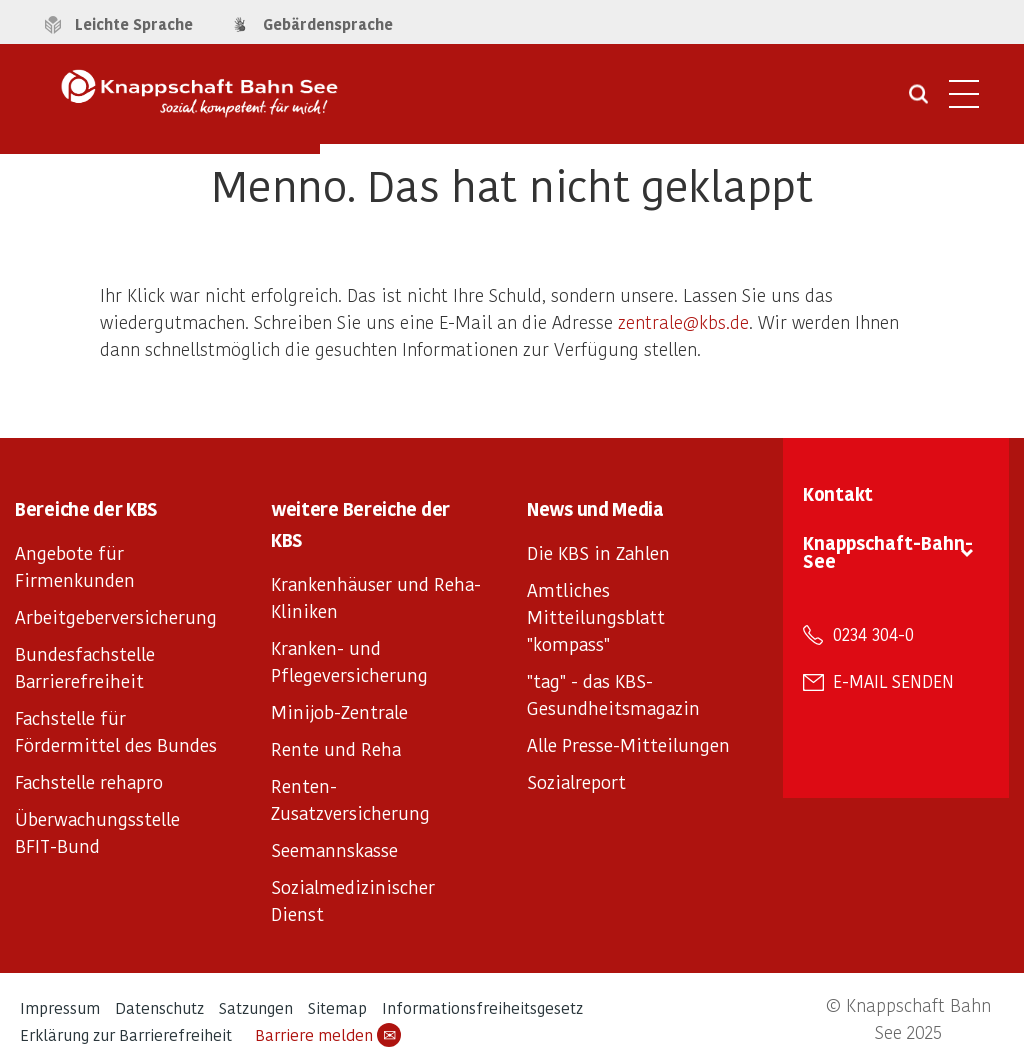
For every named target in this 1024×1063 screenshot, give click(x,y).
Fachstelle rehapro (89, 781)
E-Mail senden (893, 681)
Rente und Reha (336, 748)
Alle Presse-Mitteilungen (628, 744)
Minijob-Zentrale (339, 711)
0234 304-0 (873, 634)
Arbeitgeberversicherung (116, 616)
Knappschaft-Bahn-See (888, 551)
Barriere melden (328, 1035)
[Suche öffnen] (918, 101)
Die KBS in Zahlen (598, 552)
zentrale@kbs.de (683, 321)
